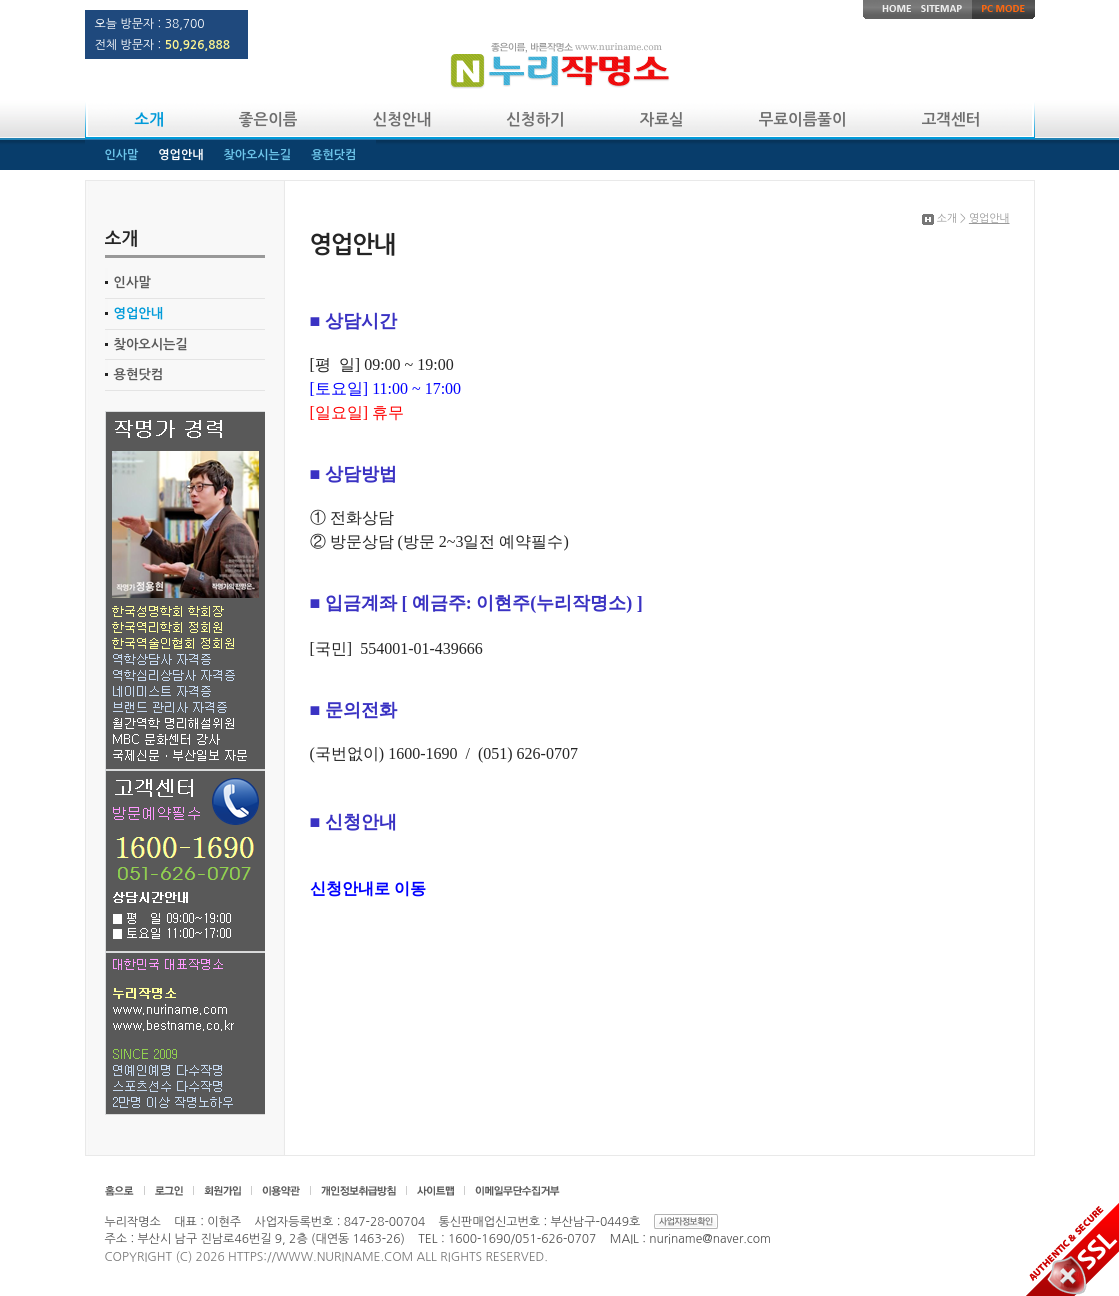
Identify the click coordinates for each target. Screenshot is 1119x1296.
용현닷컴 (139, 374)
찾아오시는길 (151, 344)
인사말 (132, 282)
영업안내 (139, 313)
